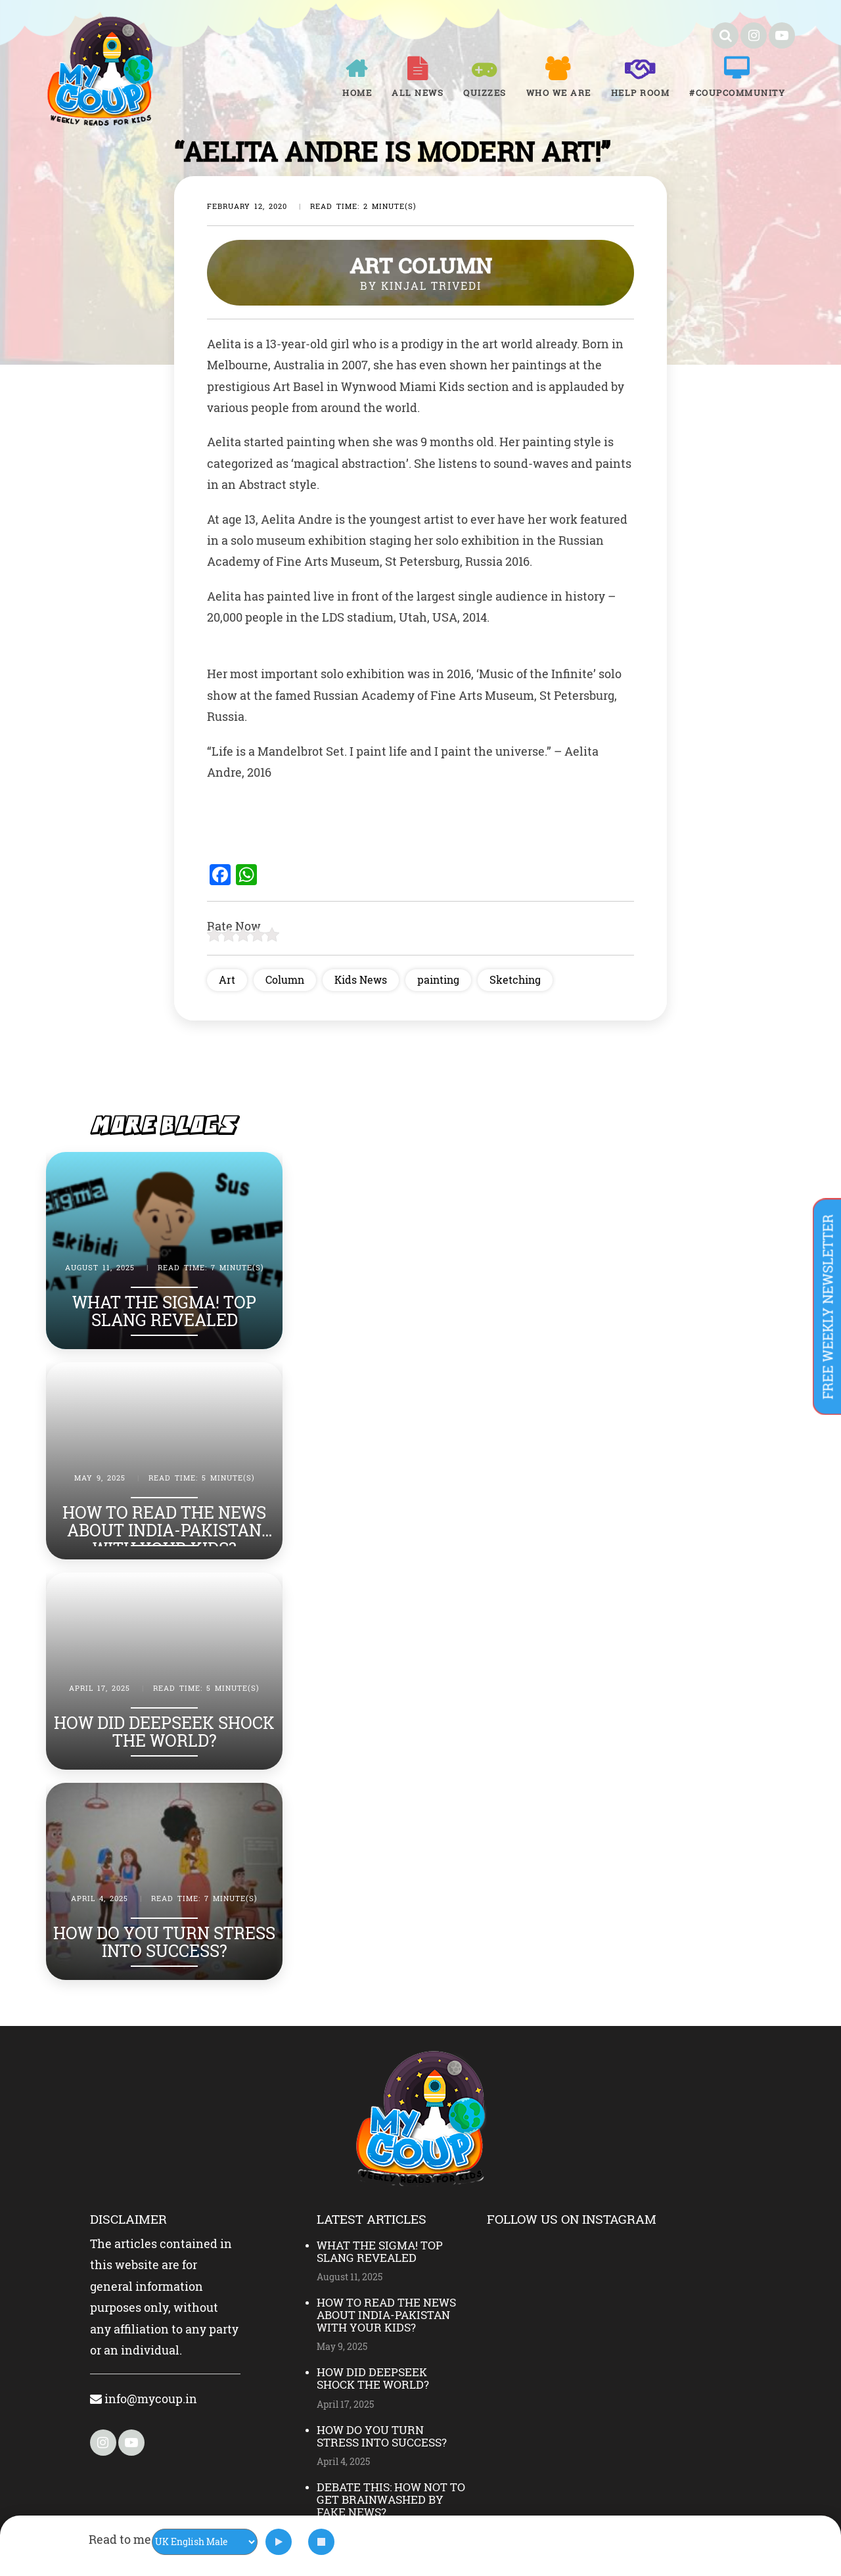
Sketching (515, 979)
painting (438, 979)
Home (357, 92)
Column (284, 979)
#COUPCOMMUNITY (737, 92)
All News (417, 92)
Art (227, 979)
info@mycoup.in (143, 2398)
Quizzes (485, 92)
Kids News (360, 979)
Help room (640, 92)
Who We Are (558, 92)
